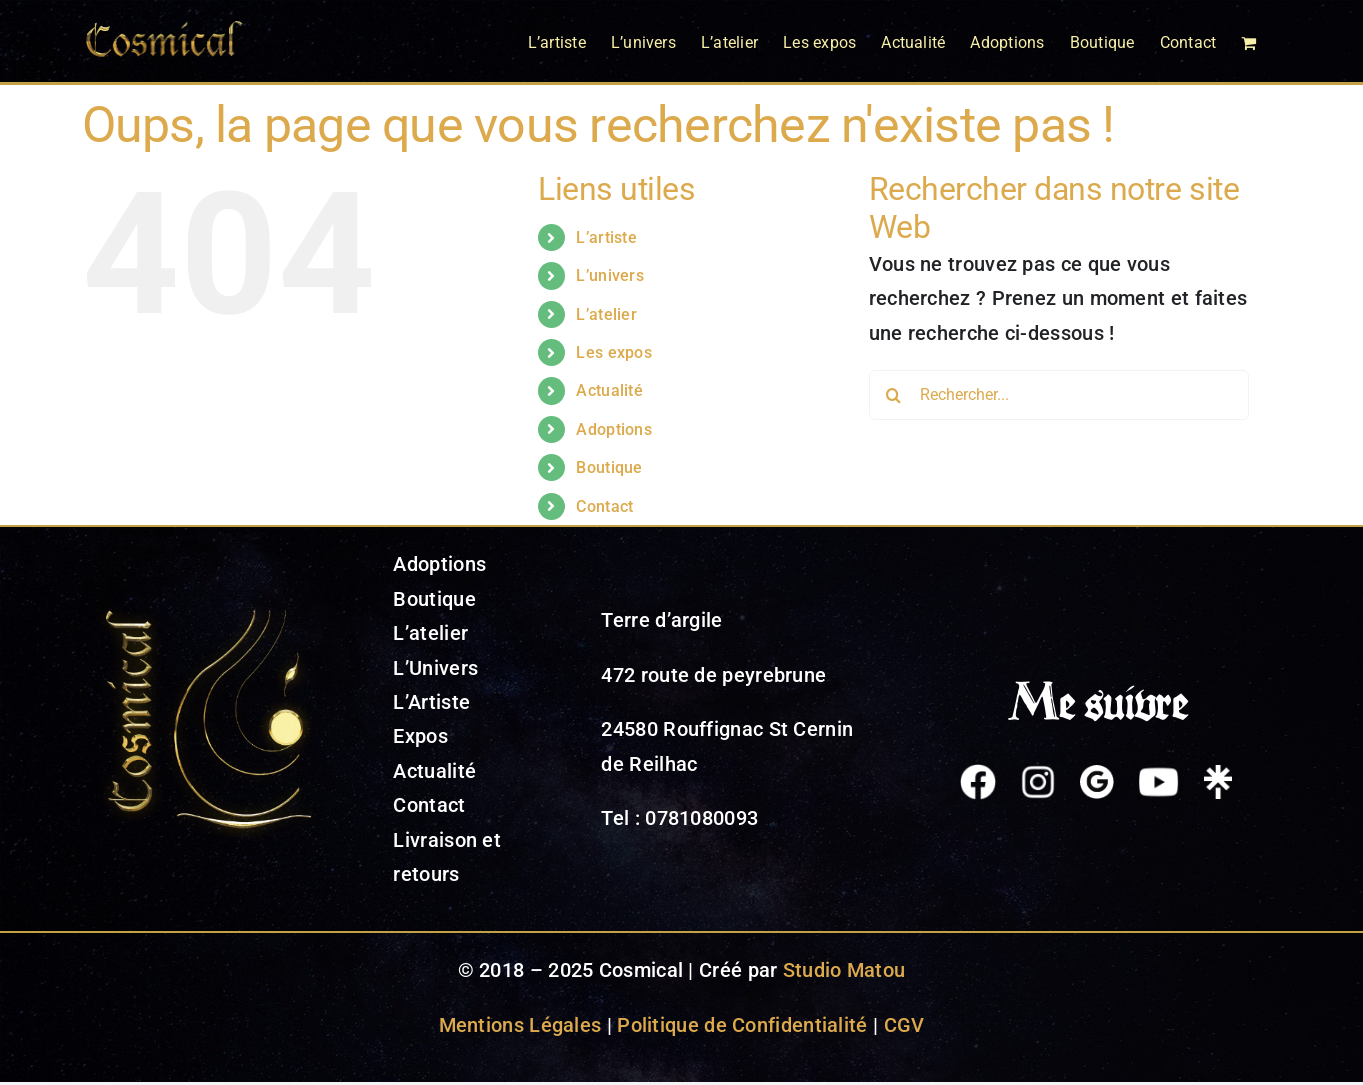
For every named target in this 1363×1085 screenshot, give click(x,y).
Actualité (609, 390)
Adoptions (614, 429)
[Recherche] (894, 395)
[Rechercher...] (1059, 395)
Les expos (614, 352)
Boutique (609, 467)
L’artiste (606, 237)
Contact (604, 506)
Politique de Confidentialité (742, 1025)
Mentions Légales (520, 1025)
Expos (420, 736)
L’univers (610, 275)
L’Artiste (431, 702)
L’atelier (606, 314)
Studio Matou (844, 970)
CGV (904, 1025)
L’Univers (435, 668)
